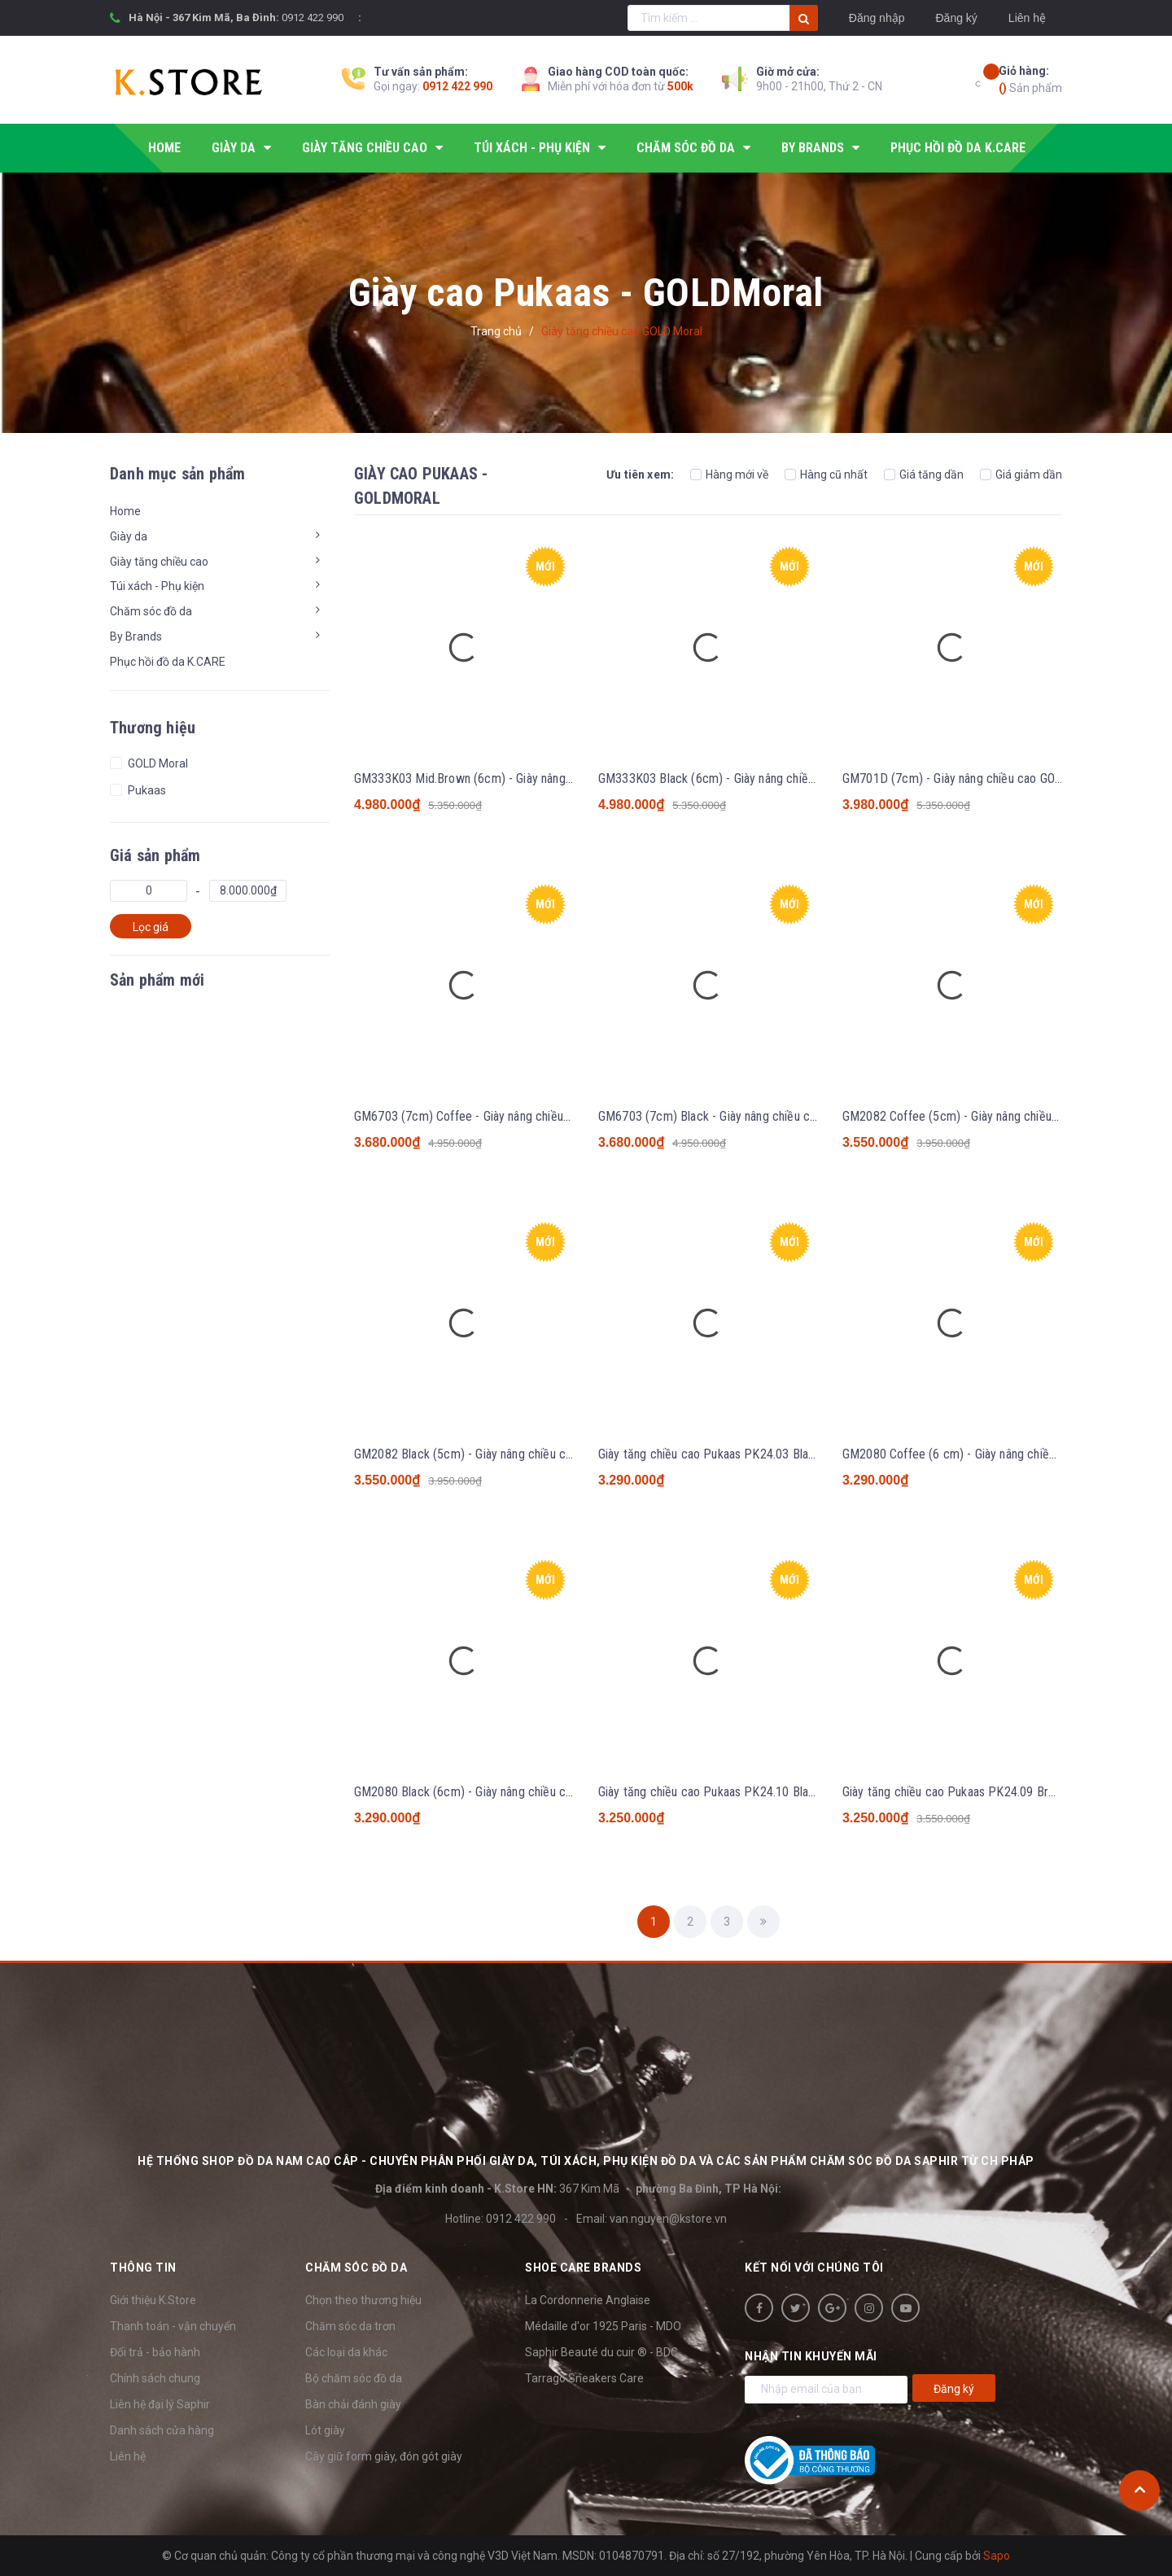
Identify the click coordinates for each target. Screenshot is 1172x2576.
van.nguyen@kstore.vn (668, 2218)
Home (125, 511)
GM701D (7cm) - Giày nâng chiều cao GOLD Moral (972, 778)
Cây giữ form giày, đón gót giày (383, 2456)
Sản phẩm (1030, 78)
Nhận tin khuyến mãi (811, 2356)
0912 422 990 (312, 17)
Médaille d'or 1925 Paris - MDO (603, 2326)
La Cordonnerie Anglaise (587, 2300)
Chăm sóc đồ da (151, 611)
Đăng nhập (877, 17)
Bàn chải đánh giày (353, 2404)
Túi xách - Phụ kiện (157, 586)
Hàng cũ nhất (826, 474)
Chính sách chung (155, 2378)
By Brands (136, 636)
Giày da (128, 536)
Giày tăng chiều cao (159, 561)
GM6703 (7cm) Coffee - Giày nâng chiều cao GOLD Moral (502, 1116)
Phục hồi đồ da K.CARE (167, 661)
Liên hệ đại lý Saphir (160, 2404)
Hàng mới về (729, 474)
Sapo (996, 2555)
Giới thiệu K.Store (153, 2300)
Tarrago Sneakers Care (584, 2378)
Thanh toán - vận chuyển (173, 2326)
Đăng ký (956, 17)
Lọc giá (150, 927)
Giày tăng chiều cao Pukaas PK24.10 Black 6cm (722, 1792)
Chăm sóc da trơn (350, 2326)
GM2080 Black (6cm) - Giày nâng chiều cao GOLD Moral (499, 1792)
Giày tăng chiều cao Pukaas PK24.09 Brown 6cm (969, 1792)
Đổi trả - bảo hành (155, 2352)
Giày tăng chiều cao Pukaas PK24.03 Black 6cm (722, 1454)
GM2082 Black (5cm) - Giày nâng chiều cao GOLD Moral (499, 1454)
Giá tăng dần (924, 474)
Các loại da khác (346, 2352)
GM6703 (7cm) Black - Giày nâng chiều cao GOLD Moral (743, 1116)
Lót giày (325, 2430)
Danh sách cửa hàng (162, 2430)
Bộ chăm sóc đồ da (353, 2378)
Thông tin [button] (143, 2267)
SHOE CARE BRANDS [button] (583, 2267)
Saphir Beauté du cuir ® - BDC (601, 2352)
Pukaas (145, 790)
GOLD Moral (156, 763)
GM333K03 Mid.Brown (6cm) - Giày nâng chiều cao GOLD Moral (519, 778)
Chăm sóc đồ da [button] (356, 2267)
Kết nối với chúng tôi (814, 2267)
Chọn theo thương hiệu (363, 2300)
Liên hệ (1027, 17)
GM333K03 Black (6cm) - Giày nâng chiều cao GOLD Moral (750, 778)
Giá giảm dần (1021, 474)
